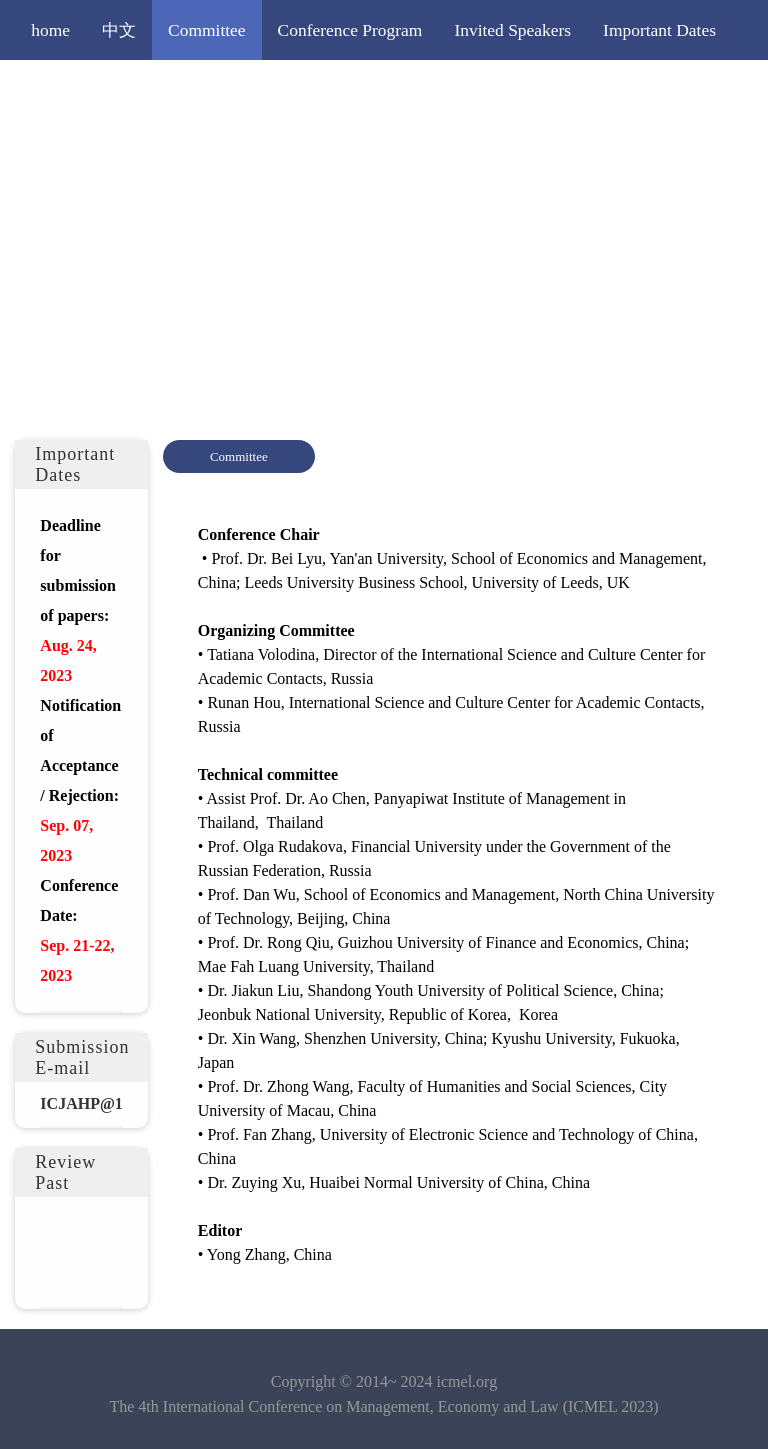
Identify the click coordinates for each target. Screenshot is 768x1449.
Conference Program (350, 30)
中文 (119, 30)
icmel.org (467, 1381)
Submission (208, 90)
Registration (323, 90)
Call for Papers (83, 90)
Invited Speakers (512, 30)
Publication (438, 90)
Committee (207, 30)
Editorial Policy (565, 90)
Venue (674, 90)
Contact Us (70, 150)
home (50, 30)
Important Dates (659, 30)
